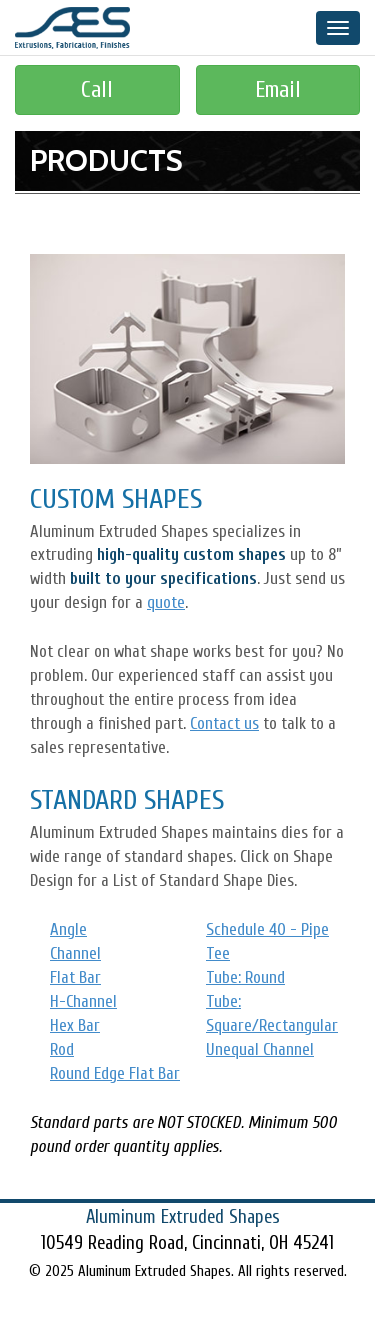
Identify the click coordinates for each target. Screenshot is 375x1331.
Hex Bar (75, 1025)
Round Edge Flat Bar (115, 1073)
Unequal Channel (260, 1049)
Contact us (224, 723)
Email (278, 90)
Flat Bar (75, 977)
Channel (75, 953)
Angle (68, 929)
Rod (62, 1049)
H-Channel (83, 1001)
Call (97, 90)
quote (166, 602)
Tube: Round (245, 977)
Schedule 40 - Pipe (267, 929)
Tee (218, 953)
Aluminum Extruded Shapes (72, 28)
